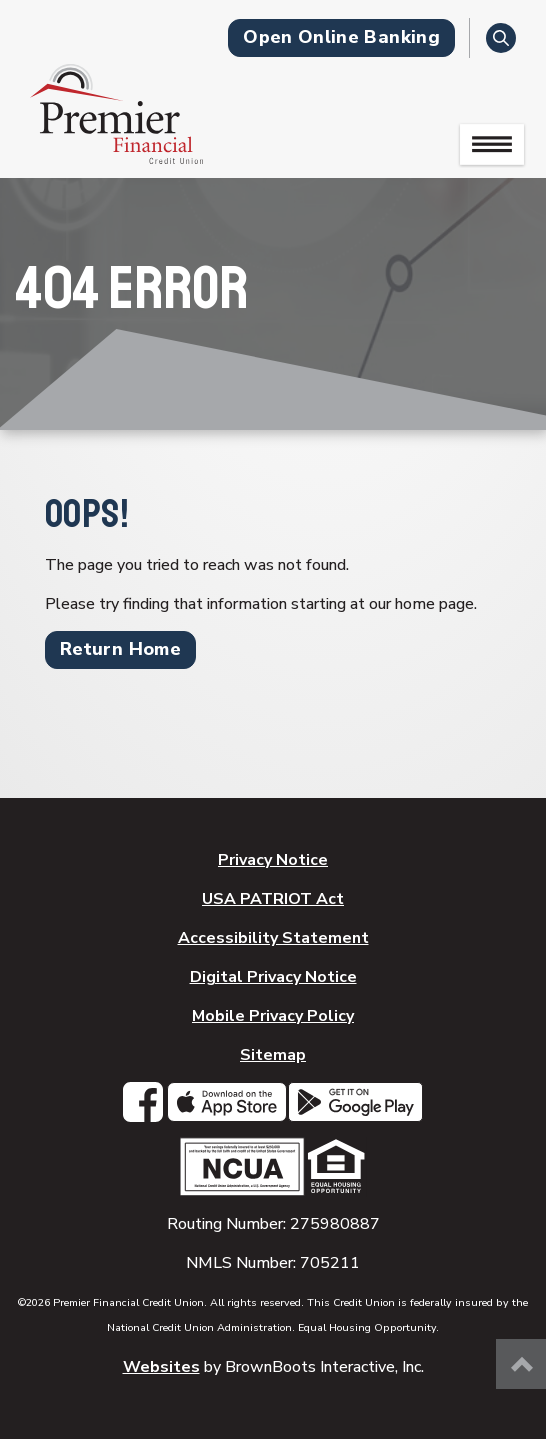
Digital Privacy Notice (273, 977)
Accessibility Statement (273, 938)
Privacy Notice (273, 860)
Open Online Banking (341, 37)
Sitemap (273, 1055)
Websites (161, 1367)
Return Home (120, 649)
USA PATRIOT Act (273, 899)
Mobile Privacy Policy (273, 1016)
